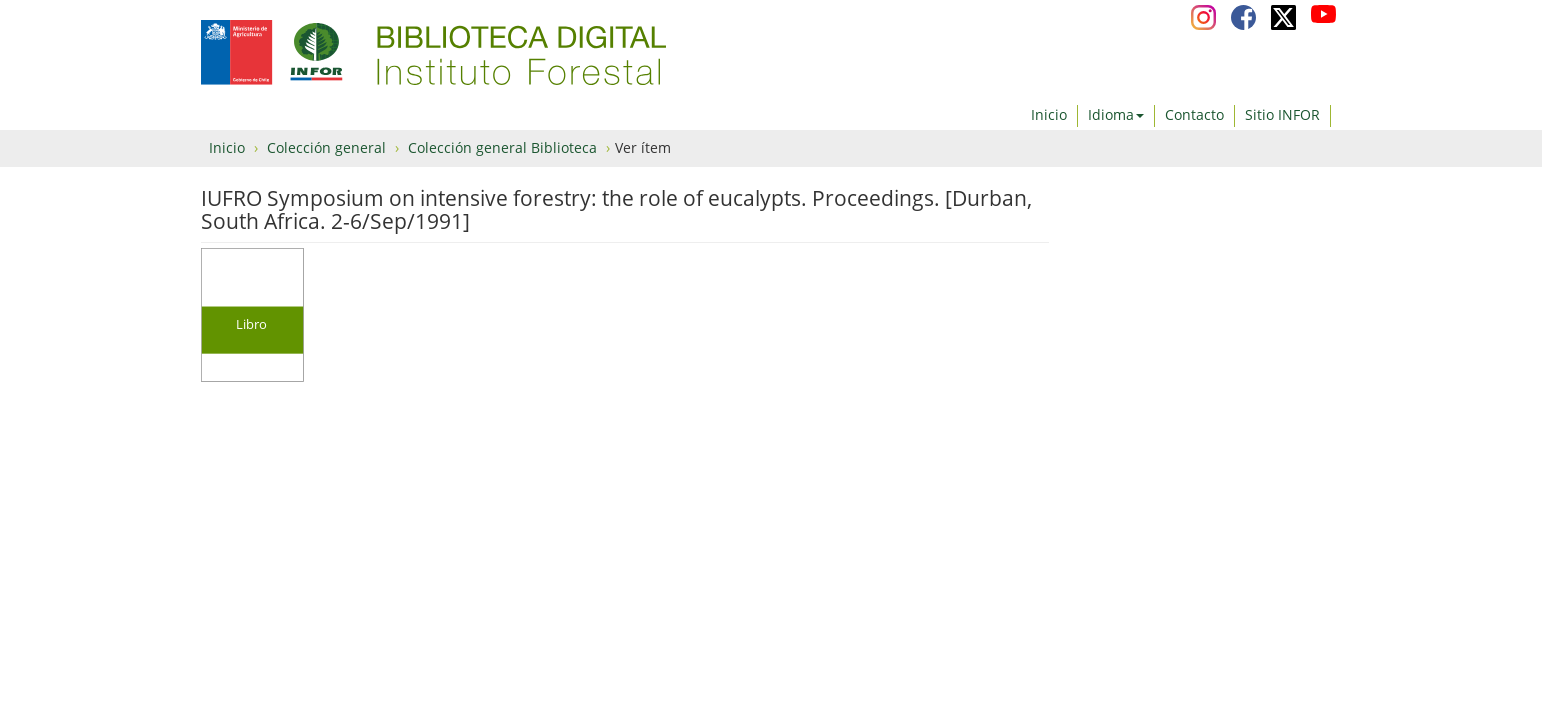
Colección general (326, 147)
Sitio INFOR (1282, 114)
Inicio (1049, 114)
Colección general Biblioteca (502, 147)
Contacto (1194, 114)
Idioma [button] (1116, 114)
